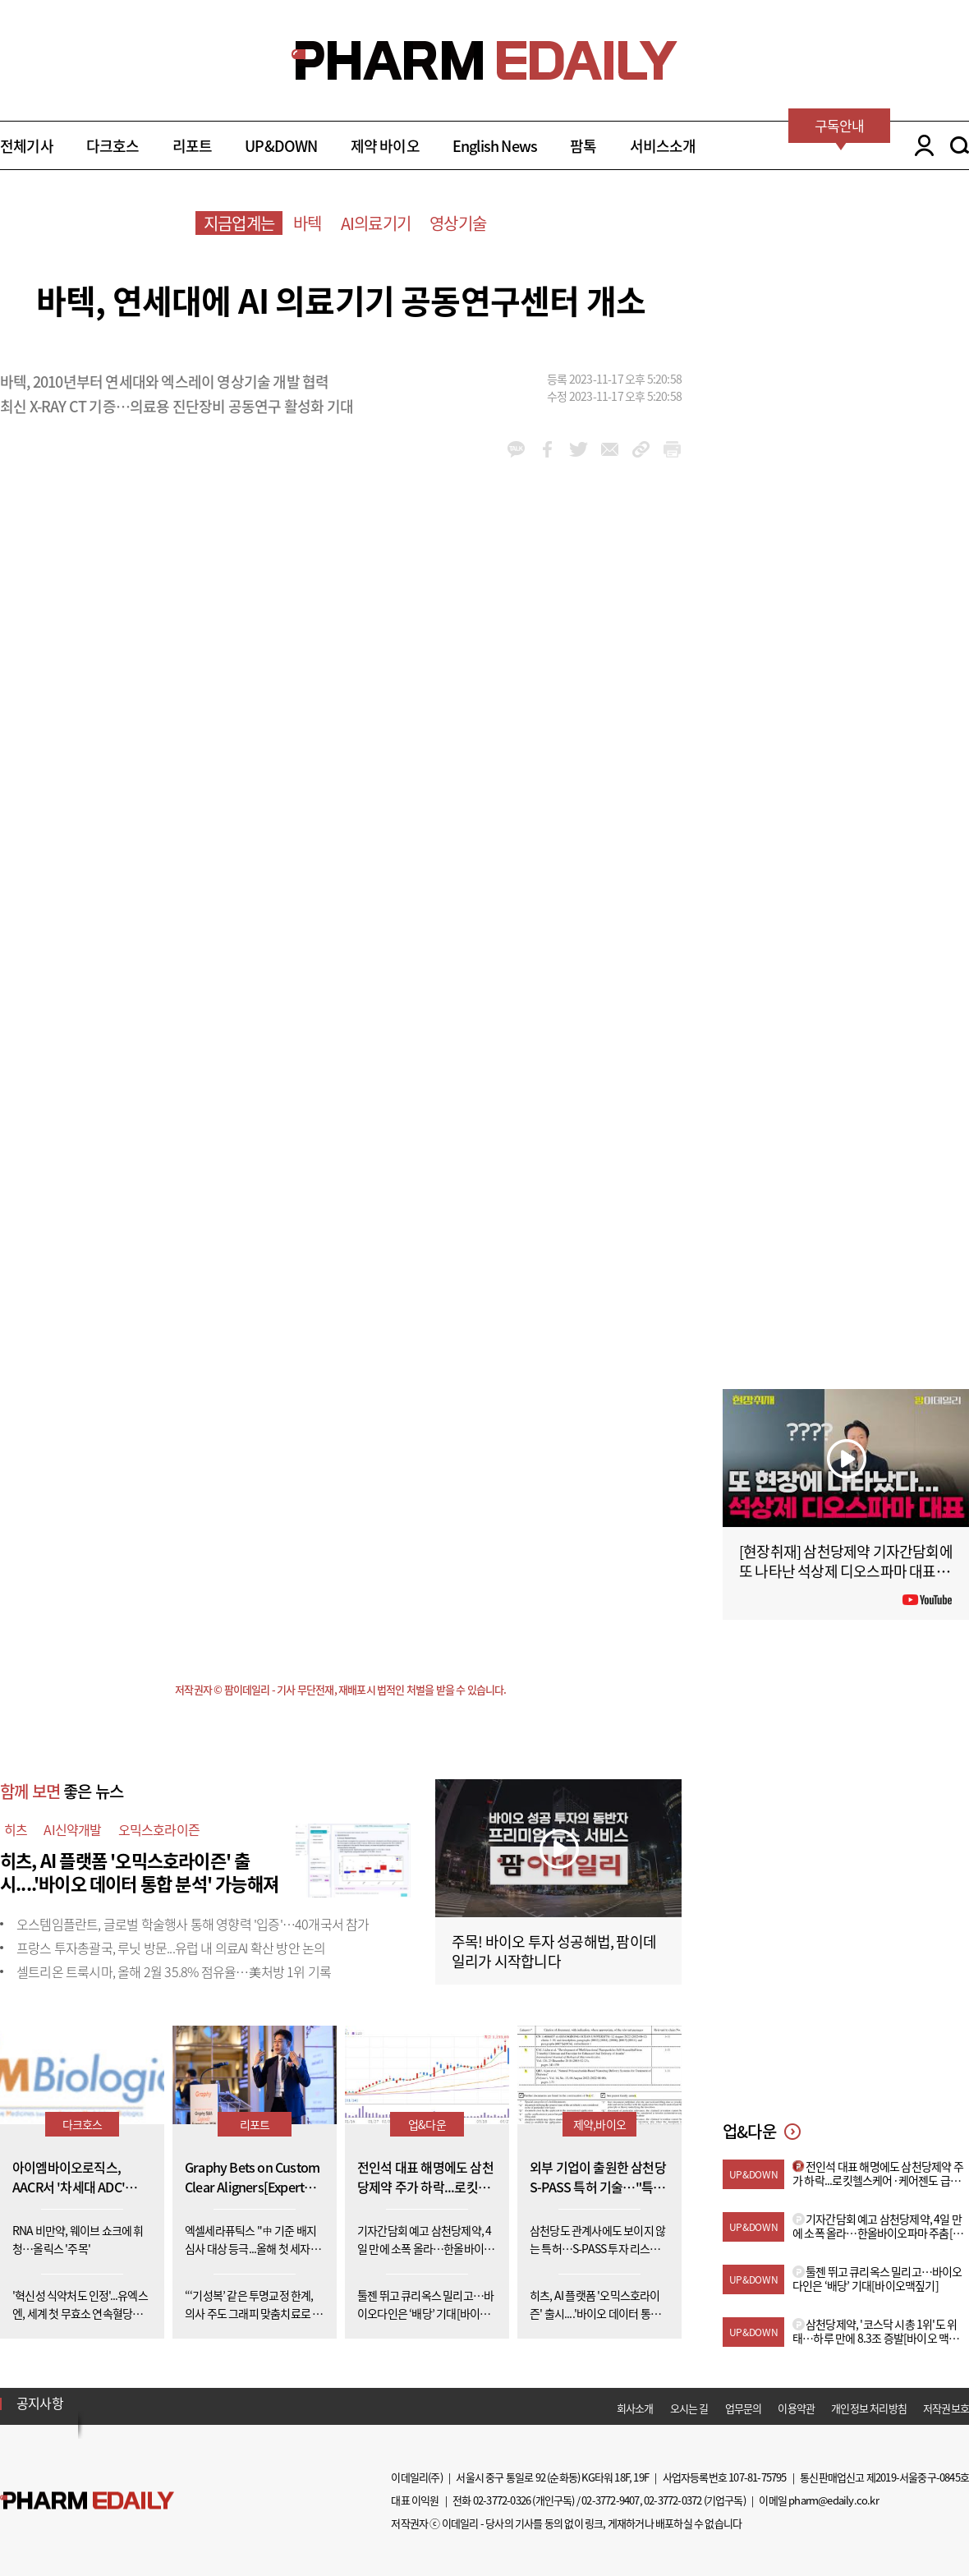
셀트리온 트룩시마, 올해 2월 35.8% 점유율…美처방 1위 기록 (173, 1971)
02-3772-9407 (610, 2500)
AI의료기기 (376, 223)
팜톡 (583, 146)
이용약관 (796, 2408)
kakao (516, 449)
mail (609, 449)
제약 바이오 (385, 146)
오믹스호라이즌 (159, 1829)
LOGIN (920, 145)
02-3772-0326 (501, 2500)
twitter (578, 449)
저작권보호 (946, 2408)
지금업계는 (239, 223)
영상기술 (457, 223)
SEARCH (959, 145)
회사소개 (635, 2408)
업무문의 (743, 2408)
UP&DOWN (281, 146)
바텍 (307, 223)
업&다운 (427, 2124)
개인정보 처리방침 (869, 2408)
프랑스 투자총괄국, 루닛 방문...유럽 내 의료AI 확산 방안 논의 (170, 1947)
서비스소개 (663, 146)
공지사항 (39, 2403)
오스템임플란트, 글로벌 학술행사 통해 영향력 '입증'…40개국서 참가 (193, 1924)
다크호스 (113, 146)
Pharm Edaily (87, 2500)
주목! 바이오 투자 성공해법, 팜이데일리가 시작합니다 (554, 1951)
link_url (640, 449)
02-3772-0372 (672, 2500)
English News (494, 146)
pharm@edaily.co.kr (833, 2500)
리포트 (192, 146)
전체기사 (26, 146)
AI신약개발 (72, 1829)
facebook (547, 449)
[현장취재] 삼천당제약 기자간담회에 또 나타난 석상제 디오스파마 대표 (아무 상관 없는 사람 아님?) (846, 1571)
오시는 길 (689, 2408)
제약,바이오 (599, 2124)
